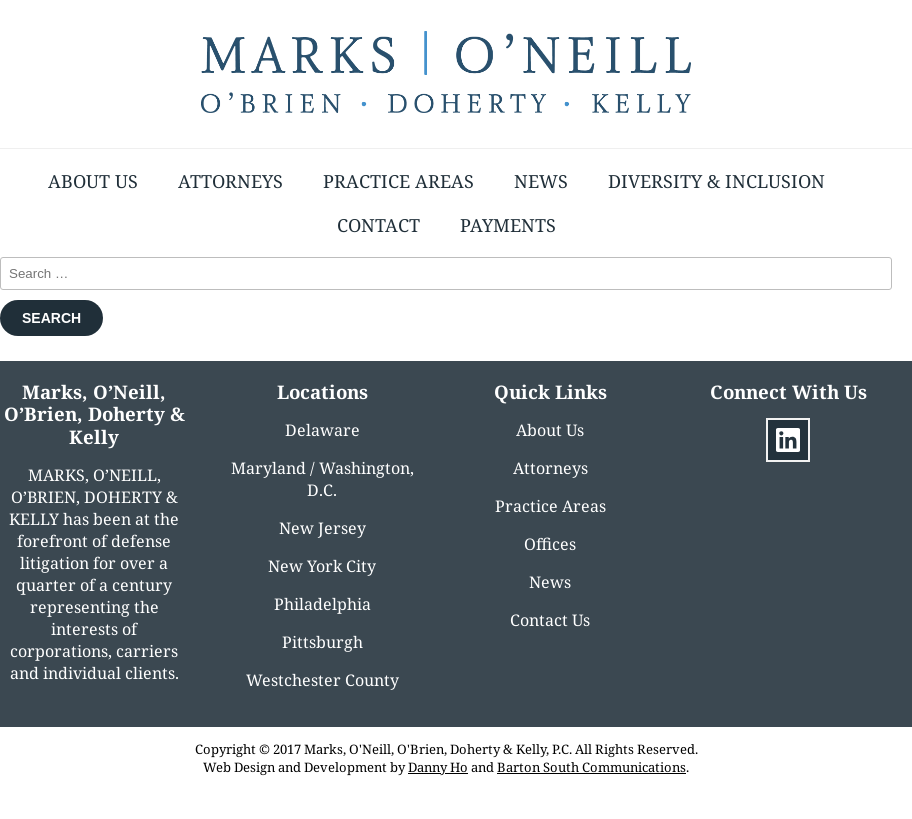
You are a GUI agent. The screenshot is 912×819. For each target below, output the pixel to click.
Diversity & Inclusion (716, 181)
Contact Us (550, 620)
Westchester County (322, 680)
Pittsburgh (322, 642)
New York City (322, 566)
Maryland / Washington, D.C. (322, 479)
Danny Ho (438, 767)
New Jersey (322, 528)
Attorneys (230, 181)
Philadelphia (322, 604)
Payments (508, 225)
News (541, 181)
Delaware (322, 430)
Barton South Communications (591, 767)
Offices (550, 544)
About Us (93, 181)
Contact (378, 225)
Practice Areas (398, 181)
